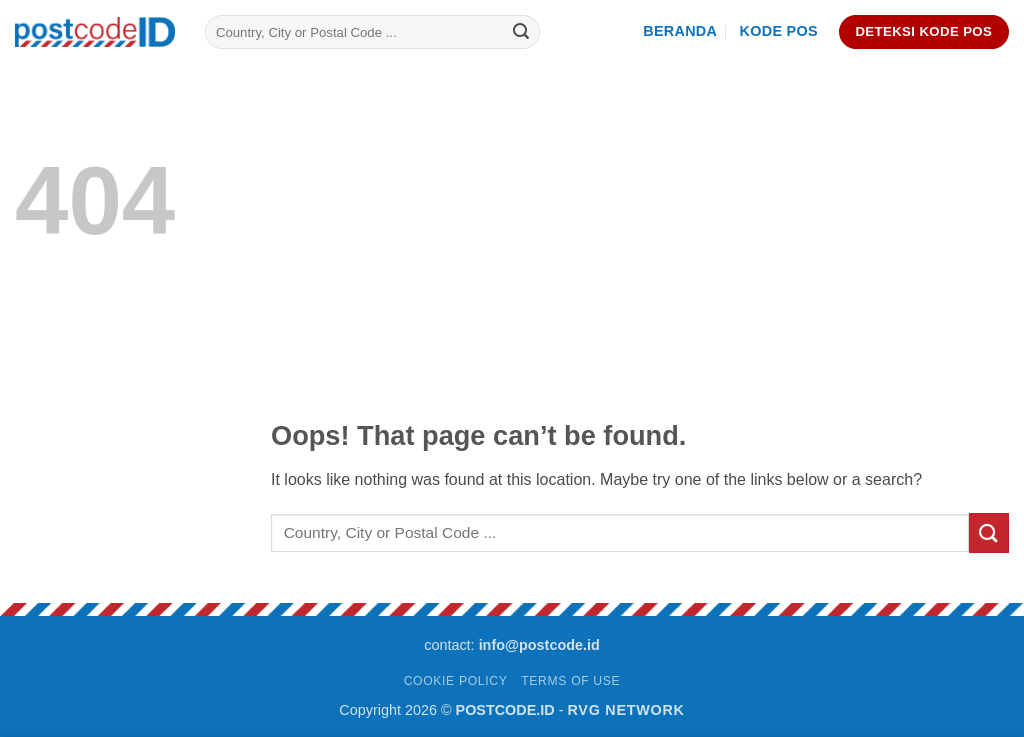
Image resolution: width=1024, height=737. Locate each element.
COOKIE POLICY (456, 681)
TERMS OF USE (570, 681)
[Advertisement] (640, 274)
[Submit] (521, 32)
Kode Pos (779, 31)
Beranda (680, 31)
